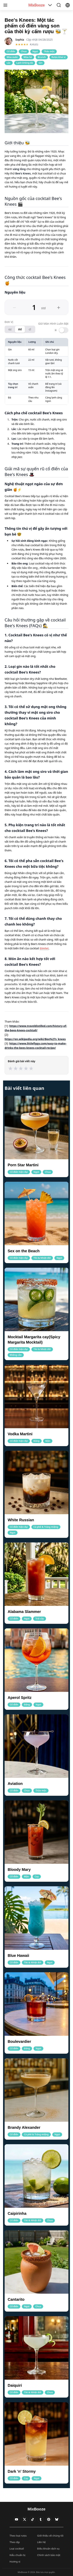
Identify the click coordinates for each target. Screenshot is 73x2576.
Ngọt (35, 51)
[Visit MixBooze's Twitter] (24, 2519)
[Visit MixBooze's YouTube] (16, 2519)
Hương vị (15, 2561)
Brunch (42, 57)
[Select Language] (67, 5)
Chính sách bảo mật (48, 2555)
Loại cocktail (17, 2548)
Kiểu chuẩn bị (17, 2555)
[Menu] (5, 5)
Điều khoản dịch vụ (48, 2548)
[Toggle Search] (59, 5)
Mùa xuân (12, 57)
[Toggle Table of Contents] (50, 5)
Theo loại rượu (18, 2535)
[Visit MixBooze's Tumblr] (41, 2519)
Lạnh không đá (24, 62)
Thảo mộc (49, 51)
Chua (24, 51)
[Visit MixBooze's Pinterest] (49, 2519)
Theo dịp (15, 2542)
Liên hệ (41, 2542)
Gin (41, 62)
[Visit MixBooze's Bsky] (57, 2519)
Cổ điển (11, 51)
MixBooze (36, 5)
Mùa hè (28, 57)
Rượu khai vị (59, 57)
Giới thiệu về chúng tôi (50, 2535)
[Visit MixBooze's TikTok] (33, 2519)
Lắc (9, 62)
